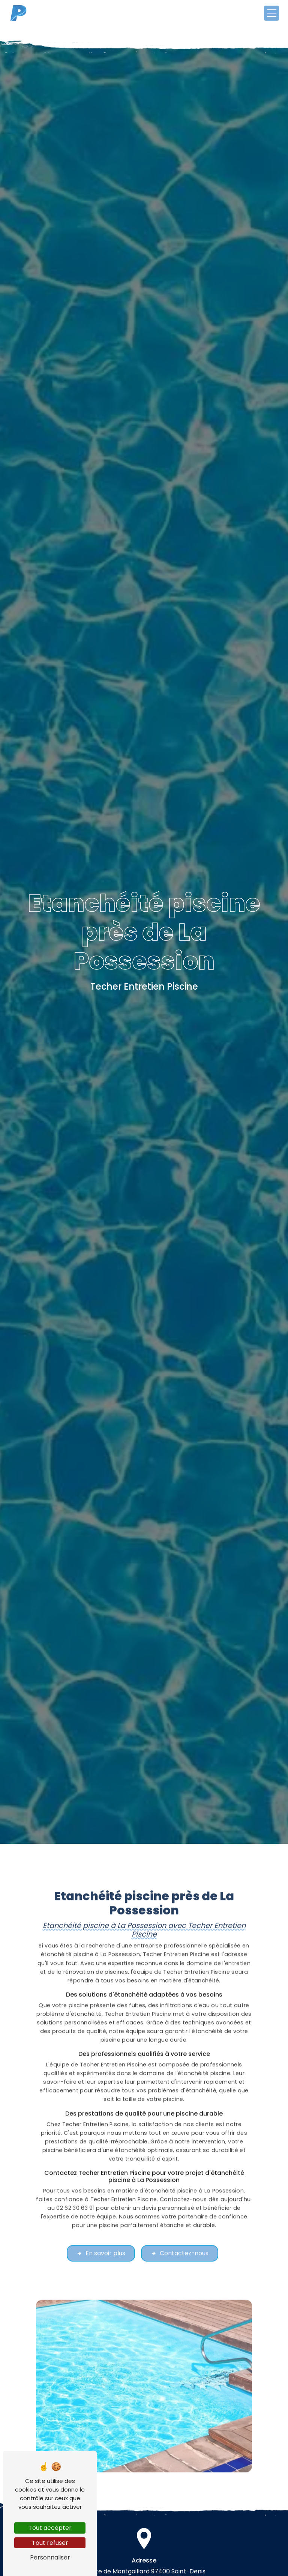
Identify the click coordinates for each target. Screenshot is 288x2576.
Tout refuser (50, 2542)
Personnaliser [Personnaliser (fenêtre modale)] (50, 2557)
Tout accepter (50, 2527)
